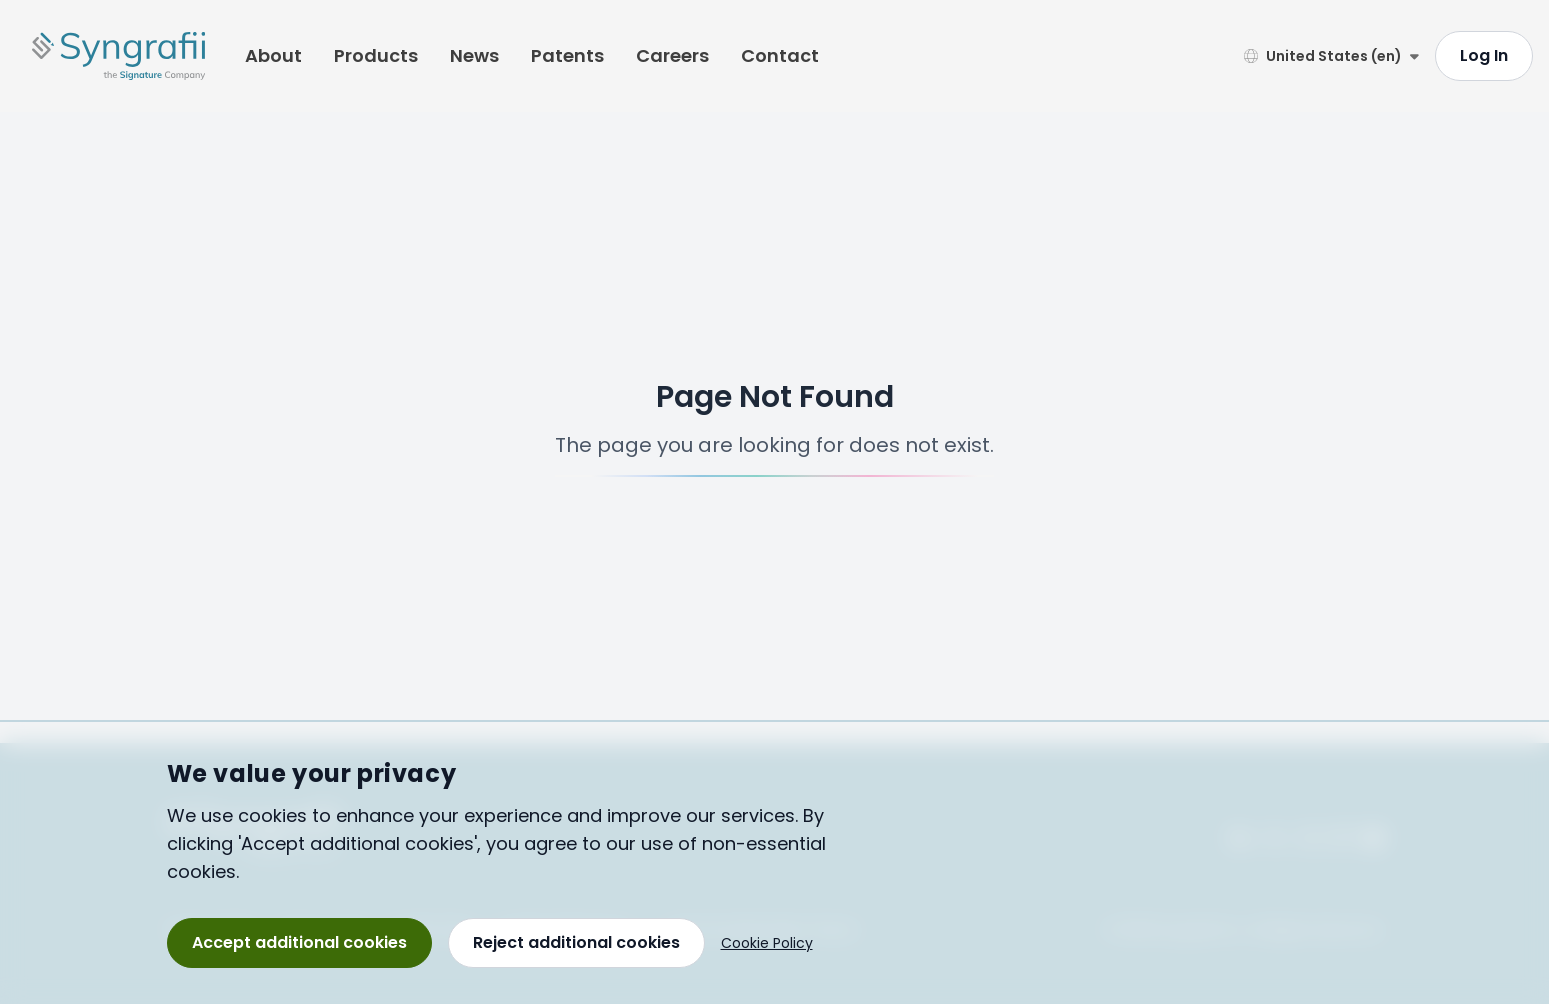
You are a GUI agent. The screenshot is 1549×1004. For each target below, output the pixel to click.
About (273, 55)
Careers (672, 55)
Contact (780, 55)
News (474, 55)
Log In (1484, 55)
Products (376, 55)
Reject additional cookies (576, 942)
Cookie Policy (767, 943)
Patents (567, 55)
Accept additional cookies (299, 942)
